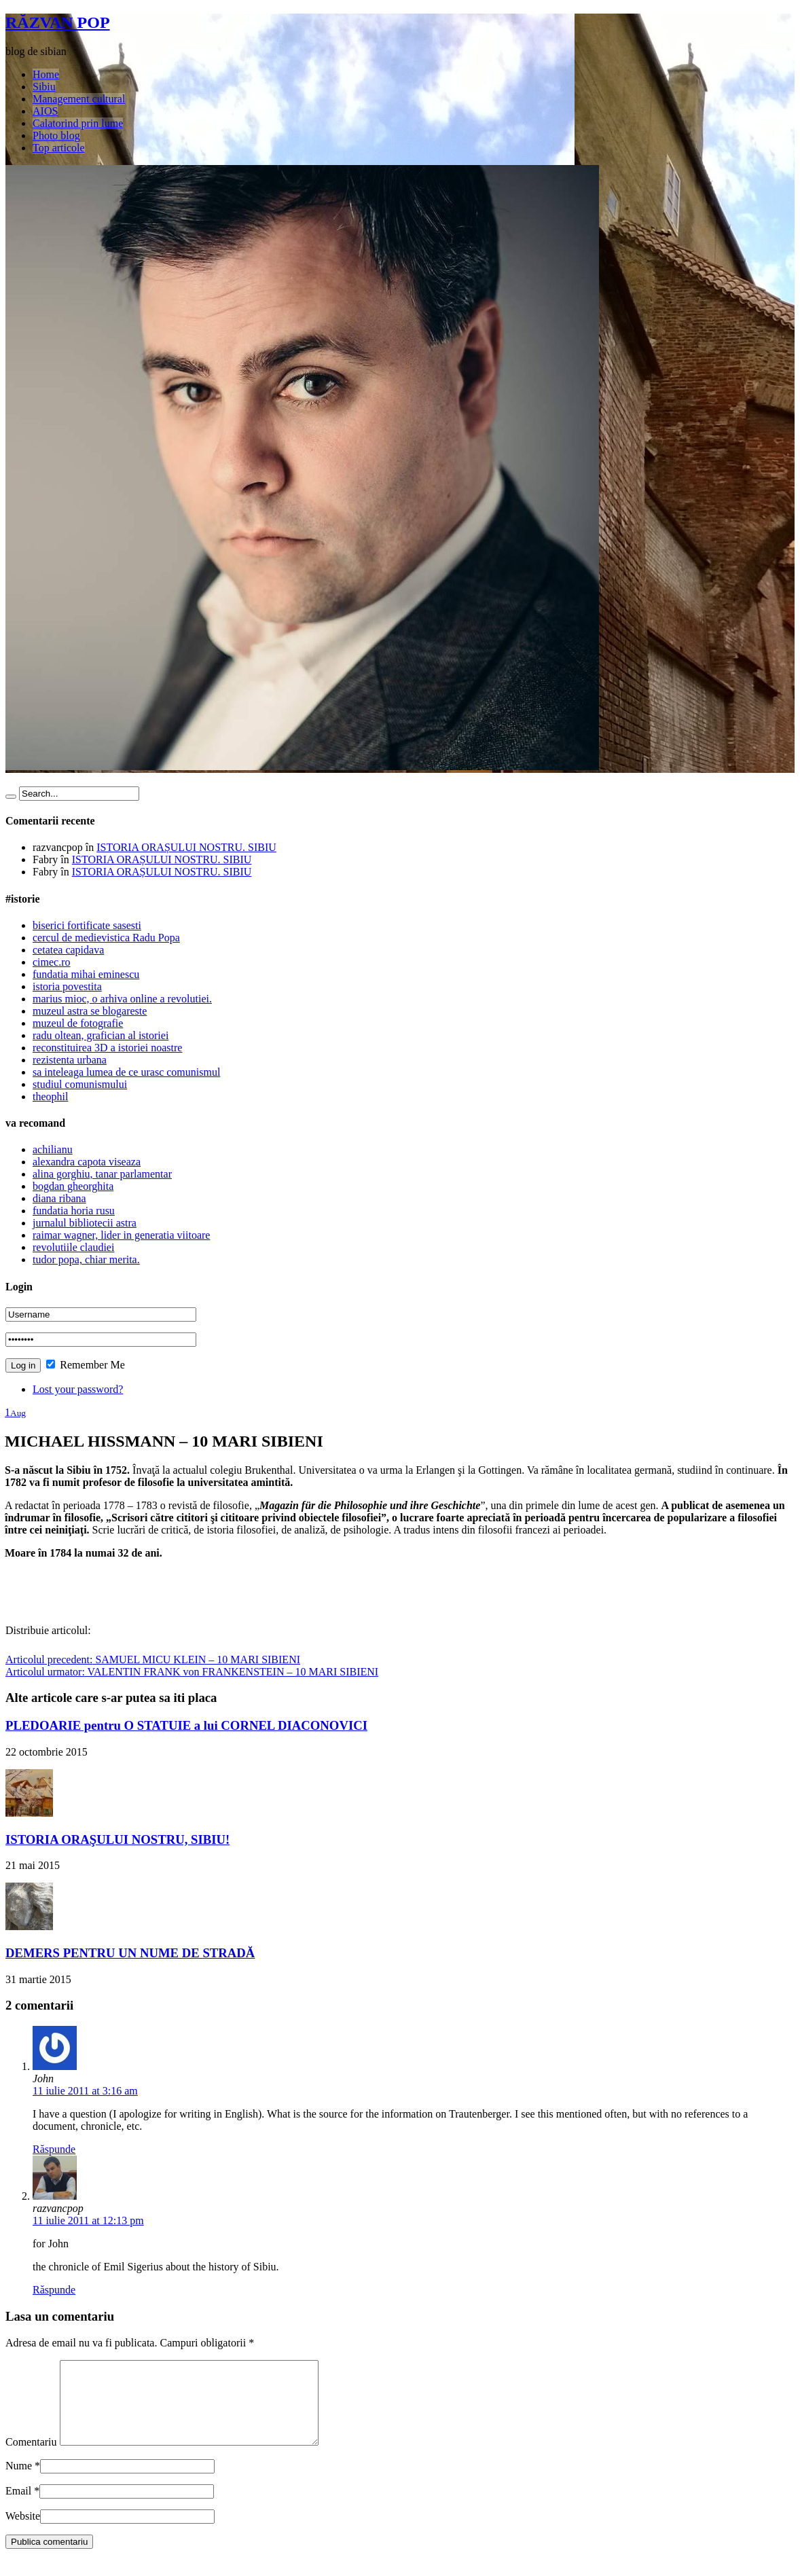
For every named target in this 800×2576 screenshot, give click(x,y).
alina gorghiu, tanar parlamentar (102, 1174)
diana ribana (59, 1198)
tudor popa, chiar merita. (86, 1259)
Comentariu (31, 2458)
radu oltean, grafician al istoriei (100, 1035)
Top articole (59, 147)
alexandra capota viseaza (87, 1161)
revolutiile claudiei (73, 1247)
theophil (50, 1096)
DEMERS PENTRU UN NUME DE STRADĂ (130, 1953)
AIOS (45, 111)
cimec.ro (52, 962)
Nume (18, 2482)
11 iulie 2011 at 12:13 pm (88, 2220)
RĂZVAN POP (57, 22)
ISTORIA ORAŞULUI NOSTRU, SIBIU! (117, 1839)
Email (18, 2507)
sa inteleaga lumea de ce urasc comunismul (126, 1072)
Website (22, 2532)
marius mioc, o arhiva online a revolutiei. (122, 998)
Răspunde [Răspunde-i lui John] (54, 2149)
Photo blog (56, 135)
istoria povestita (67, 986)
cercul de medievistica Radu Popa (106, 937)
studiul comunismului (80, 1084)
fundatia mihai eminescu (86, 974)
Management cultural (79, 99)
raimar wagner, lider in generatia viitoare (121, 1235)
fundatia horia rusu (74, 1210)
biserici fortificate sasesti (87, 925)
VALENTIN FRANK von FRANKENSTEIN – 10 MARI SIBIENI (191, 1671)
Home (46, 74)
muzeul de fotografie (78, 1023)
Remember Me (85, 1365)
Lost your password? (78, 1389)
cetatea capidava (68, 950)
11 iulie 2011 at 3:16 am (85, 2091)
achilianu (53, 1149)
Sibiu (44, 86)
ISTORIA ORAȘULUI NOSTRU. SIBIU (186, 847)
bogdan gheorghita (73, 1186)
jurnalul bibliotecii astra (85, 1223)
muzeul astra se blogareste (90, 1011)
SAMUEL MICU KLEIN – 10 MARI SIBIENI (152, 1659)
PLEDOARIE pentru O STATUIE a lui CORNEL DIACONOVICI (186, 1725)
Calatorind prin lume (78, 123)
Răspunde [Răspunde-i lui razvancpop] (54, 2290)
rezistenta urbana (70, 1060)
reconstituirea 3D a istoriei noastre (107, 1047)
